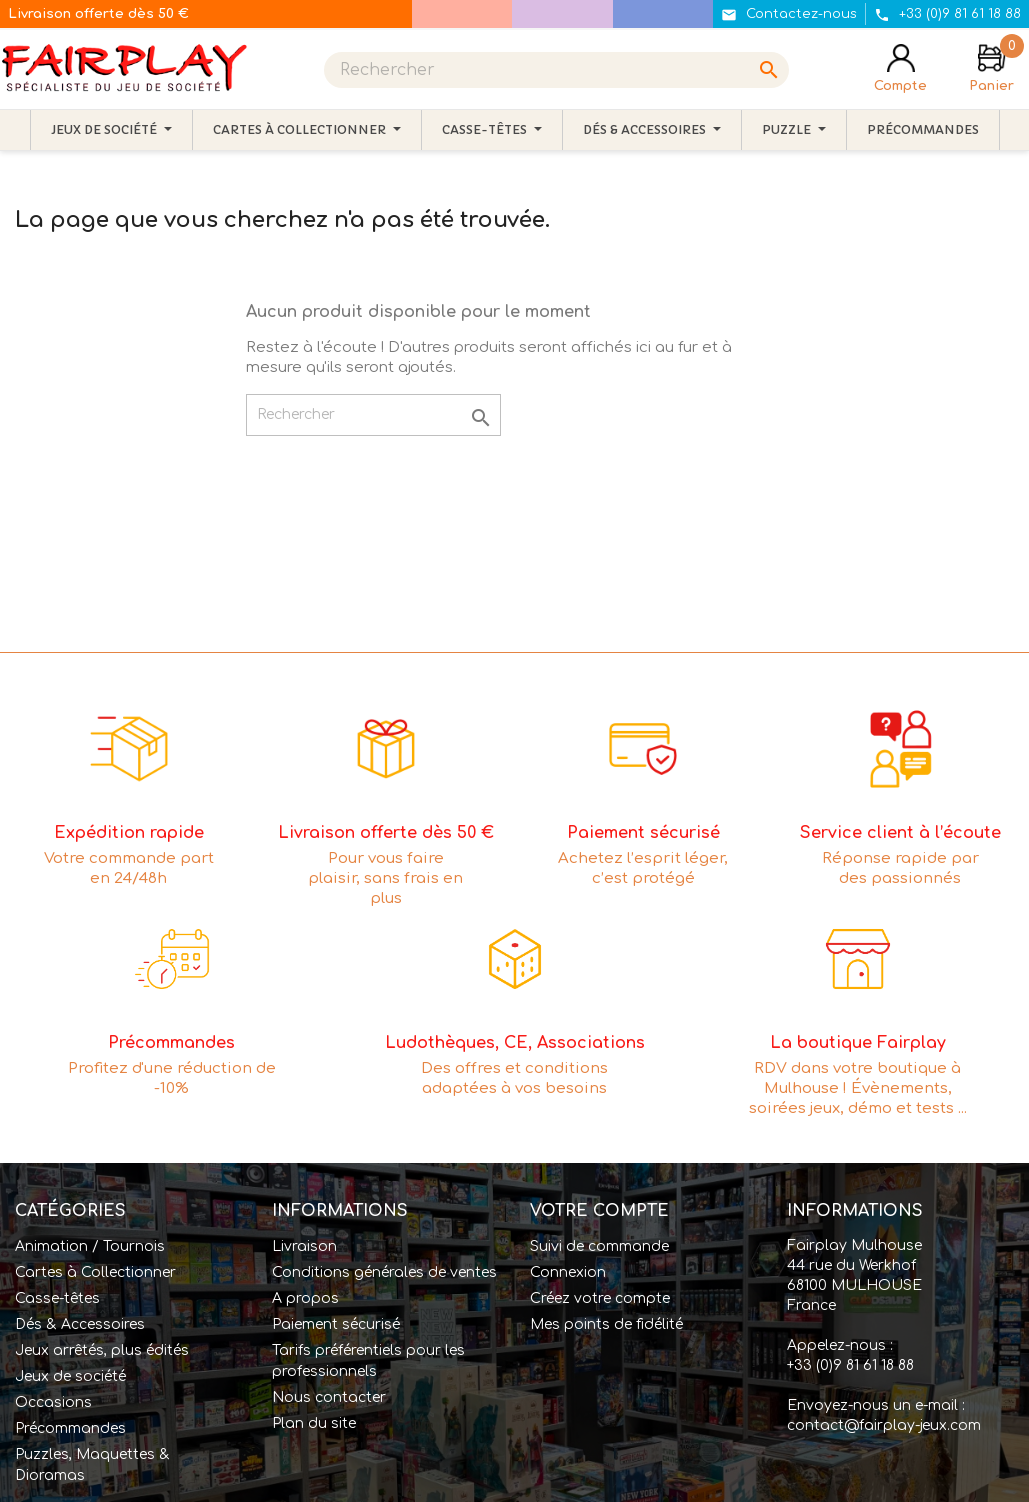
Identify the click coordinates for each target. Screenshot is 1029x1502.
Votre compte (599, 1211)
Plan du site (314, 1423)
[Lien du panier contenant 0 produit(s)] (991, 70)
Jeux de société (70, 1376)
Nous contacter (329, 1397)
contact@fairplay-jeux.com (884, 1425)
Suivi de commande (599, 1246)
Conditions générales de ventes (384, 1272)
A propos (305, 1298)
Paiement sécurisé (336, 1324)
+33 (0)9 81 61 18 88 (850, 1365)
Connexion (568, 1272)
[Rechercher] (556, 70)
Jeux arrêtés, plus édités (102, 1350)
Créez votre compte (600, 1298)
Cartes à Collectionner (95, 1272)
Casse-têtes (57, 1298)
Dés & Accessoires (80, 1324)
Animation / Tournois (90, 1246)
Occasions (53, 1402)
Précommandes (70, 1428)
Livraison (304, 1246)
